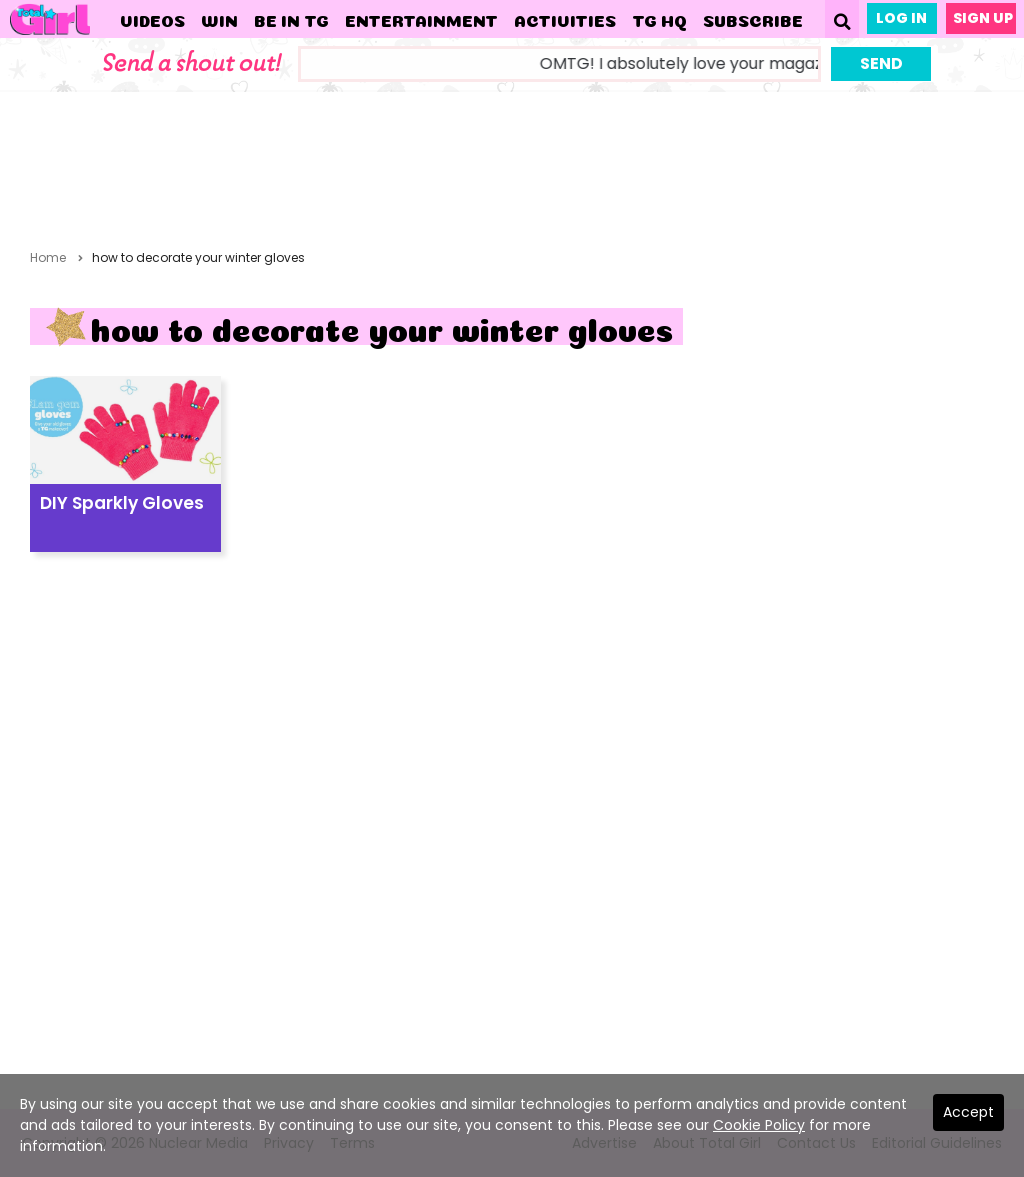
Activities (565, 19)
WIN (219, 19)
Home (48, 257)
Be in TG (291, 19)
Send (881, 63)
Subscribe (753, 19)
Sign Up (983, 18)
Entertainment (421, 19)
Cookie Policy (759, 1125)
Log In (901, 18)
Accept (968, 1112)
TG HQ (659, 19)
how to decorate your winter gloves (198, 257)
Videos (152, 19)
